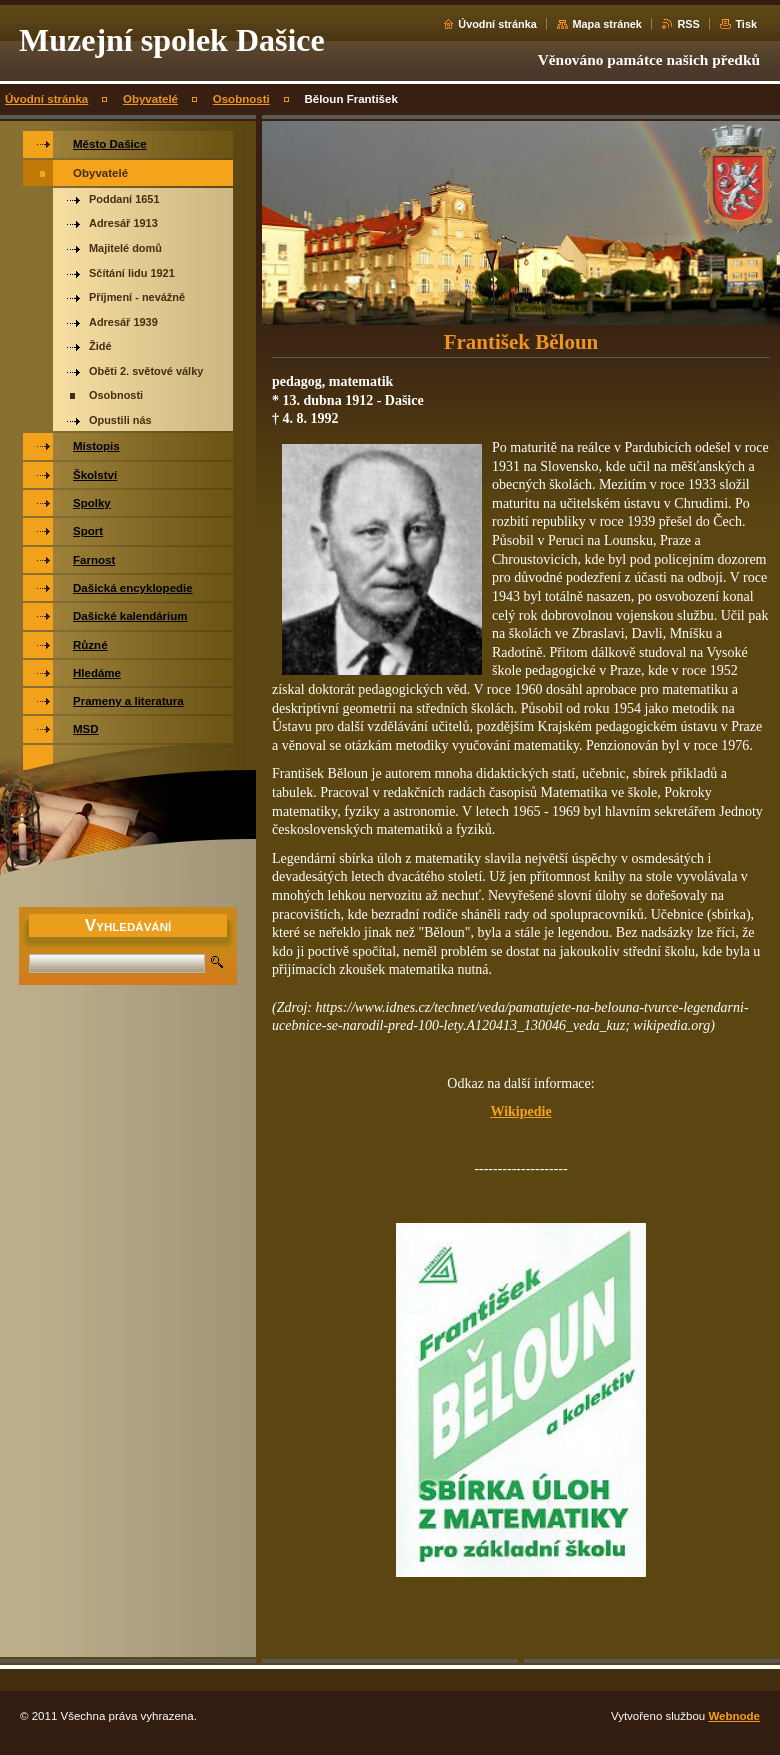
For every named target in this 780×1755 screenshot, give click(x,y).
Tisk (746, 24)
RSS (688, 24)
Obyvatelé (150, 99)
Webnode (734, 1716)
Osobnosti (241, 99)
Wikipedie (520, 1111)
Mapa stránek (607, 24)
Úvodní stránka (497, 24)
